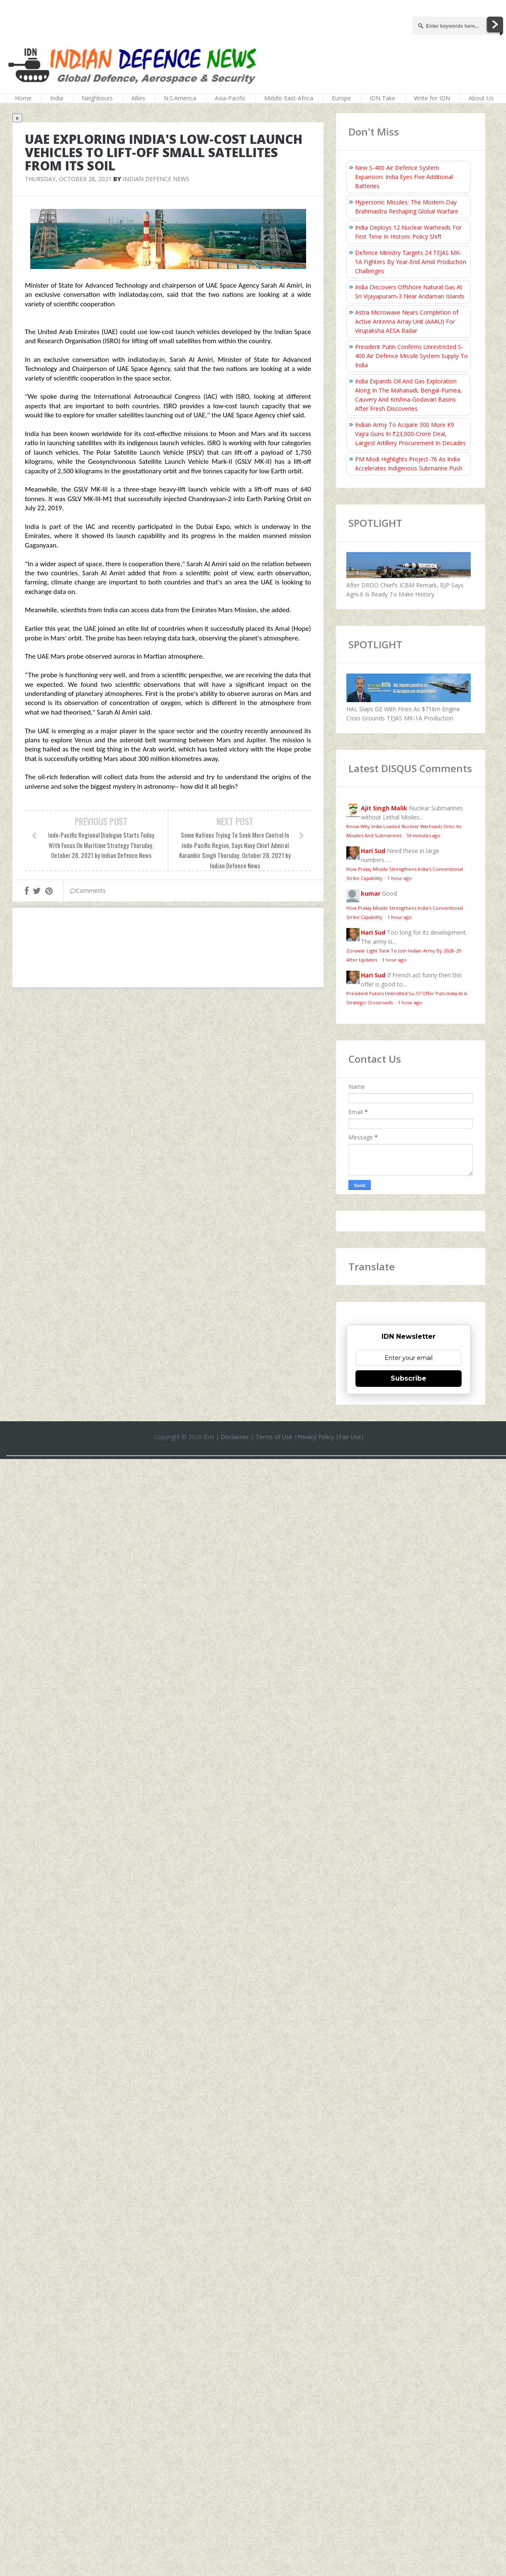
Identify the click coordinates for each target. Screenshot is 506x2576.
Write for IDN (432, 98)
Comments (88, 890)
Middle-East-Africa (288, 98)
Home (23, 98)
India (56, 98)
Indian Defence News (156, 179)
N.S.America (180, 98)
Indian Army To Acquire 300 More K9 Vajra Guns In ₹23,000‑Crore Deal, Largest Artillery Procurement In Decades (410, 434)
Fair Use (350, 1437)
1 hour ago (399, 878)
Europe (341, 98)
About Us (481, 98)
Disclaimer (235, 1437)
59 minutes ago (423, 835)
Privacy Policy (315, 1437)
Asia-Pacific (230, 98)
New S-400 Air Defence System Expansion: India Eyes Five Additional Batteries (404, 177)
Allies (138, 98)
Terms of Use (273, 1437)
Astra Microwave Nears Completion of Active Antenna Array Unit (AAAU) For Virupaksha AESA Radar (406, 321)
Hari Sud (373, 851)
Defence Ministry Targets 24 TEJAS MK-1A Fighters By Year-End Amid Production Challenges (410, 262)
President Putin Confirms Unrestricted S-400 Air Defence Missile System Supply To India (411, 356)
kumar (370, 893)
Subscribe (408, 1378)
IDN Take (382, 98)
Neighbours (97, 98)
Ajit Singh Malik (384, 808)
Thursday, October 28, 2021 (68, 179)
